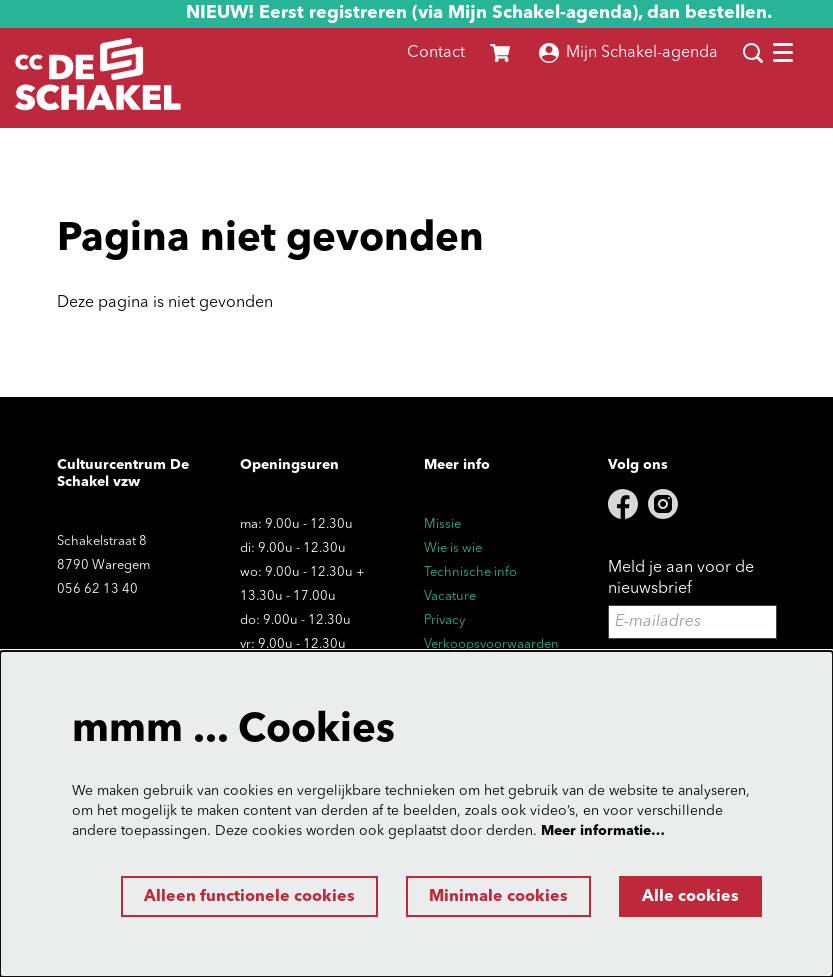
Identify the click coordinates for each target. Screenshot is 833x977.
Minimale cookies (498, 897)
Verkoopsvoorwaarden (491, 644)
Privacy (444, 620)
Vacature (450, 596)
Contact (436, 53)
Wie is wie (453, 548)
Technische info (470, 572)
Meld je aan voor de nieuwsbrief (681, 578)
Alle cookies (690, 897)
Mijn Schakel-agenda (628, 53)
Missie (442, 524)
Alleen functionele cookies (249, 897)
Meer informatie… (603, 831)
